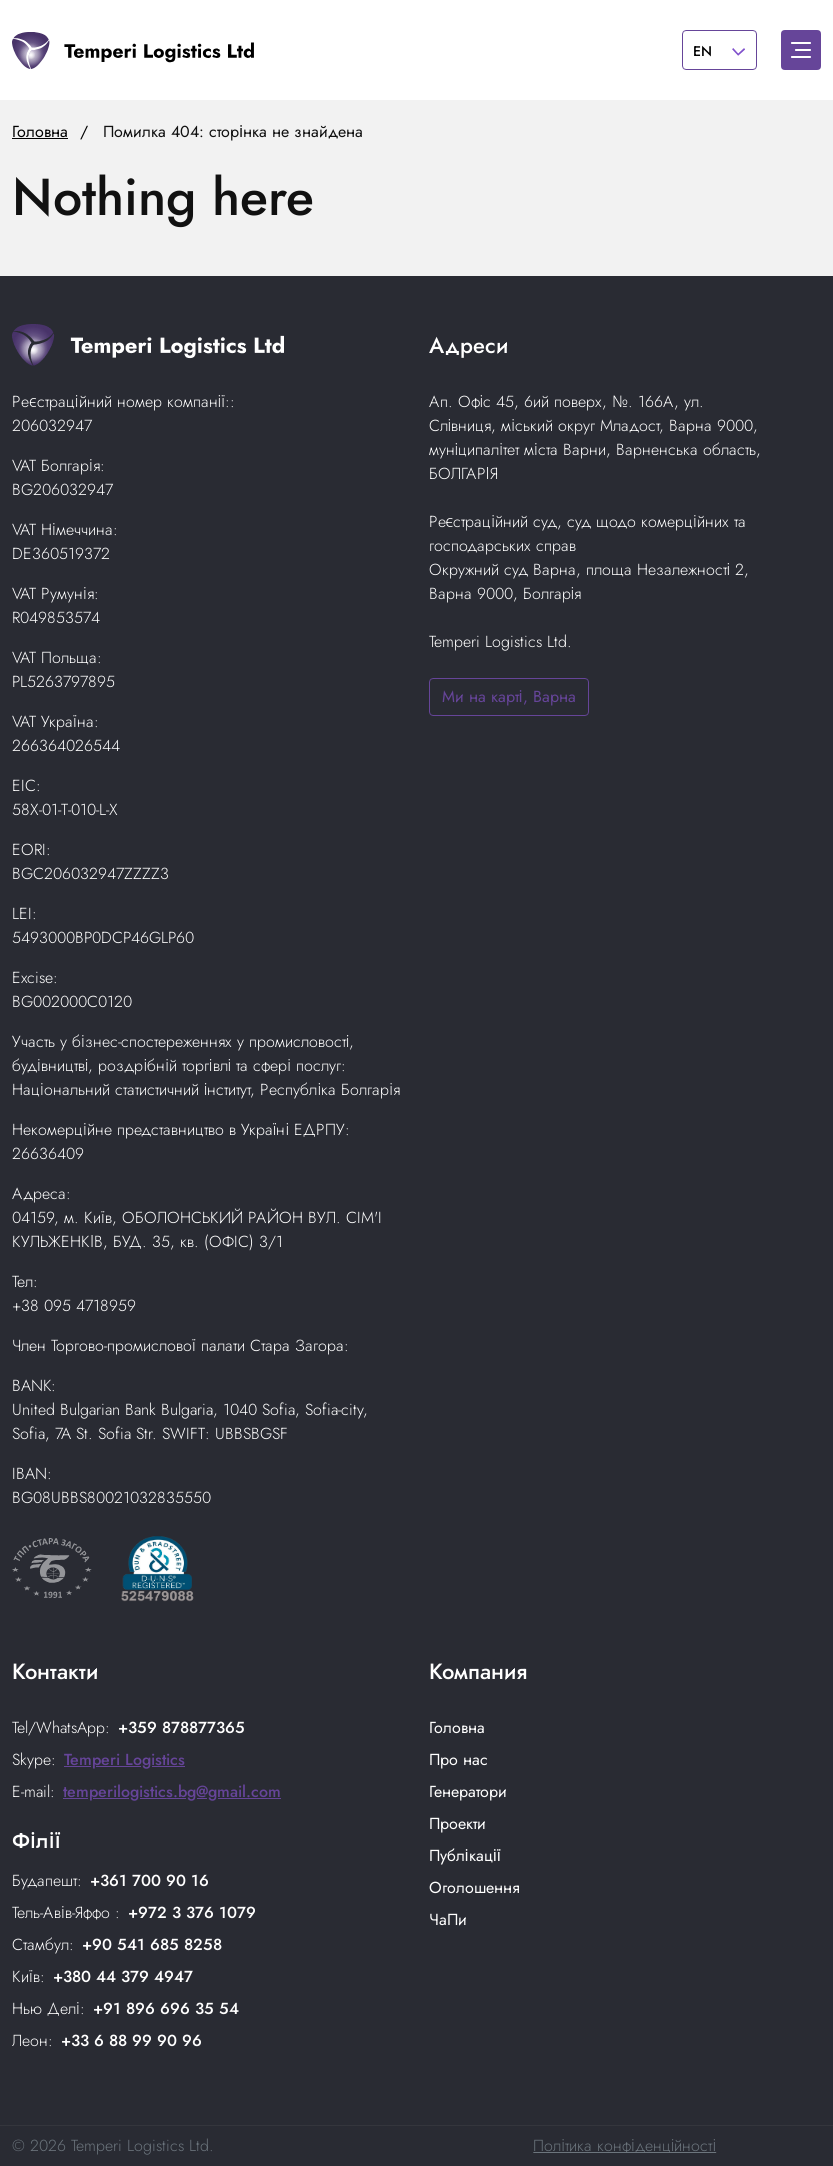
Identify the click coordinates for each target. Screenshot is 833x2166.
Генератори (468, 1791)
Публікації (465, 1855)
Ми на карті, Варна (509, 696)
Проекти (457, 1823)
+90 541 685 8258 (152, 1944)
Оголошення (474, 1887)
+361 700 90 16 (149, 1880)
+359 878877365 (181, 1727)
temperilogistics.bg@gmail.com (172, 1791)
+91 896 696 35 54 (166, 2008)
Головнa (457, 1727)
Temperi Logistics (124, 1759)
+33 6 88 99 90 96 (131, 2040)
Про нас (458, 1759)
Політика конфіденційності (624, 2145)
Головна (40, 131)
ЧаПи (448, 1919)
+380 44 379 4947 (123, 1976)
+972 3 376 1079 (192, 1912)
